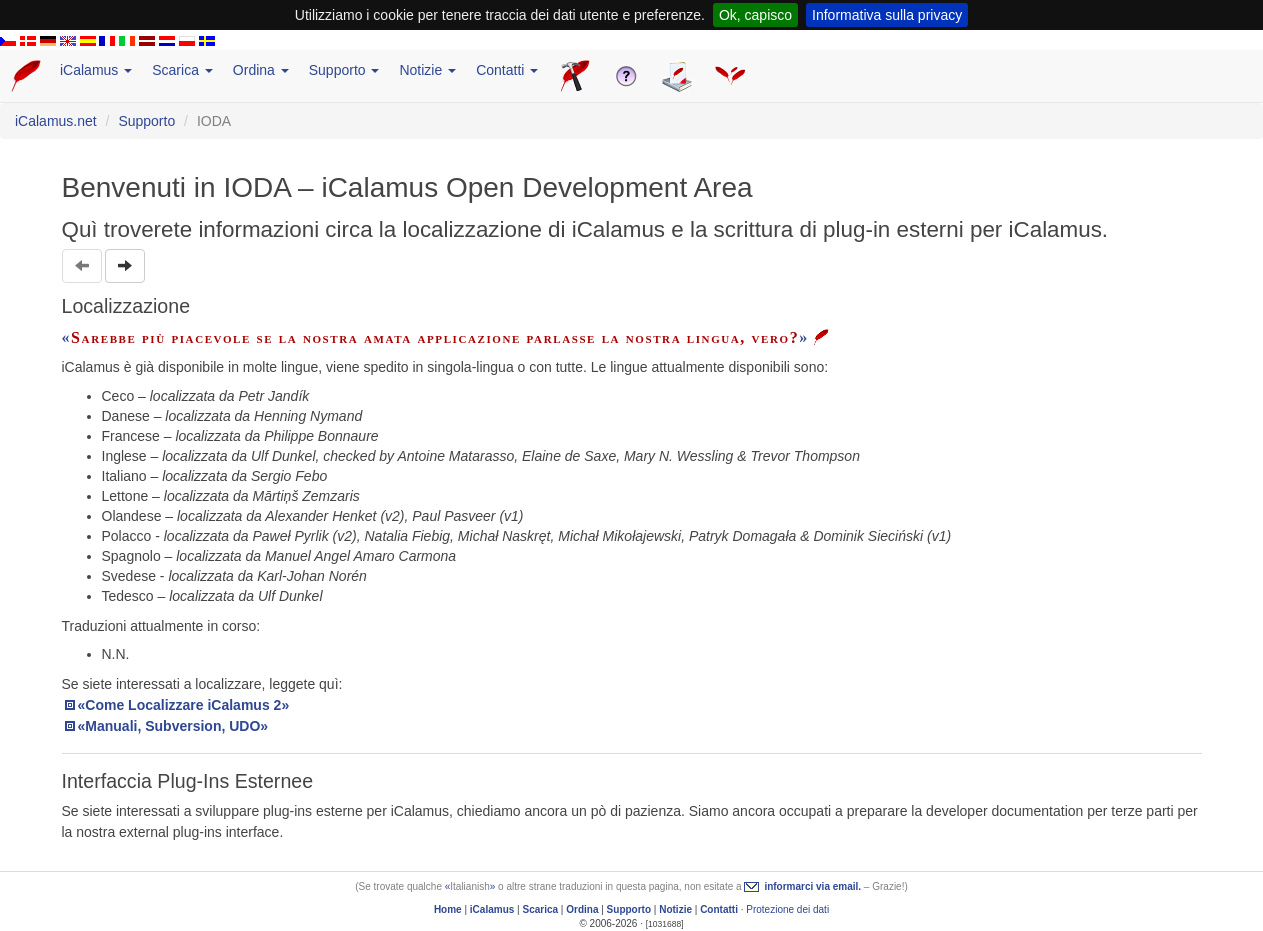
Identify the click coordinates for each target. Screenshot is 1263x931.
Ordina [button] (261, 70)
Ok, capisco (755, 15)
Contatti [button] (507, 70)
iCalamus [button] (96, 70)
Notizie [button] (427, 70)
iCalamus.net (56, 121)
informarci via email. (812, 886)
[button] (125, 266)
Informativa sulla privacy (887, 15)
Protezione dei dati (787, 909)
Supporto (146, 121)
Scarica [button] (182, 70)
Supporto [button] (344, 70)
